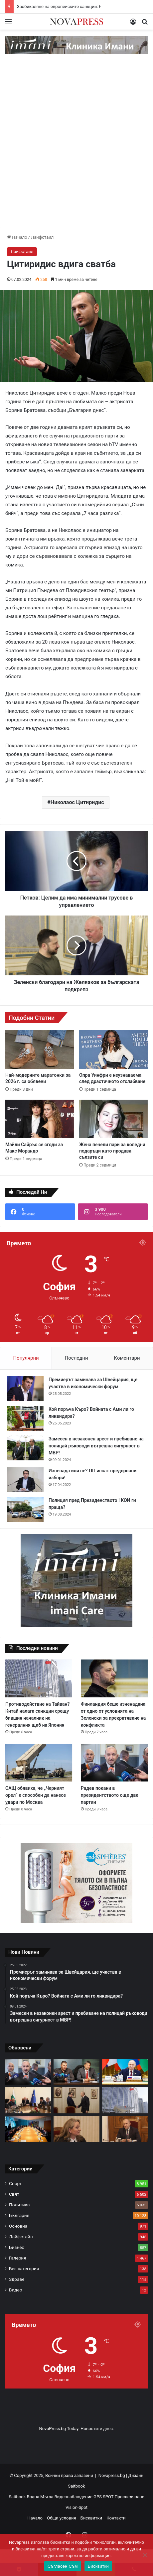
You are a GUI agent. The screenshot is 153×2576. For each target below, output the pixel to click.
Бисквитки (91, 2517)
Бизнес (16, 2247)
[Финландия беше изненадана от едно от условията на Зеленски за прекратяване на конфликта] (114, 1678)
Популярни (26, 1358)
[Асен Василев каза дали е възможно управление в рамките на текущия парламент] (76, 2100)
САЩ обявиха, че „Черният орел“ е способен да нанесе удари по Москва (35, 1795)
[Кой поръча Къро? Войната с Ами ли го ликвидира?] (25, 1418)
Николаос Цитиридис (77, 802)
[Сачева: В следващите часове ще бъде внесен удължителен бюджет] (76, 2129)
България (19, 2215)
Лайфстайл (42, 237)
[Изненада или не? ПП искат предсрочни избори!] (25, 1479)
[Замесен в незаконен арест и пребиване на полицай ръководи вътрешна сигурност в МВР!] (25, 1447)
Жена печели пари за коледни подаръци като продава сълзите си (112, 1151)
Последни (76, 1358)
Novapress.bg (111, 2475)
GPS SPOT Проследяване (118, 2496)
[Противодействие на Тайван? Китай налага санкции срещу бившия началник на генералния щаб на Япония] (38, 1678)
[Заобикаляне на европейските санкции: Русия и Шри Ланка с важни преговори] (125, 2072)
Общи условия (61, 2517)
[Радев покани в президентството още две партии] (114, 1762)
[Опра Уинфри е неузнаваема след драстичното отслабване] (113, 1049)
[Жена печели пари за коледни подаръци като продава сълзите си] (113, 1119)
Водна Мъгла (41, 2496)
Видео (15, 2289)
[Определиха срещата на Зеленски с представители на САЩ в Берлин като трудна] (28, 2129)
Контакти (115, 2517)
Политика (19, 2204)
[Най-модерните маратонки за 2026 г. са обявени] (39, 1049)
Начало (17, 237)
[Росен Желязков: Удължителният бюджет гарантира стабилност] (28, 2100)
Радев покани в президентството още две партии (109, 1795)
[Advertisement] (76, 146)
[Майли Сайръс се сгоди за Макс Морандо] (39, 1119)
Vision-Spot (76, 2507)
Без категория (24, 2268)
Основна (18, 2226)
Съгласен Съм (63, 2566)
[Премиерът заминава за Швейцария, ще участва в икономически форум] (25, 1388)
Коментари (127, 1358)
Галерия (17, 2258)
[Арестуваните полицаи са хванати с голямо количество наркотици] (76, 2072)
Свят (14, 2194)
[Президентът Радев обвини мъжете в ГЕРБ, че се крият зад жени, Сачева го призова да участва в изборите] (125, 2129)
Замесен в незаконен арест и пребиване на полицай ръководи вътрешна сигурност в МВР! (96, 1445)
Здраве (16, 2279)
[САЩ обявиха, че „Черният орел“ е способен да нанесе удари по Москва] (38, 1762)
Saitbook (76, 2486)
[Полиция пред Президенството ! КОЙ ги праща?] (25, 1509)
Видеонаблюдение (74, 2496)
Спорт (15, 2183)
